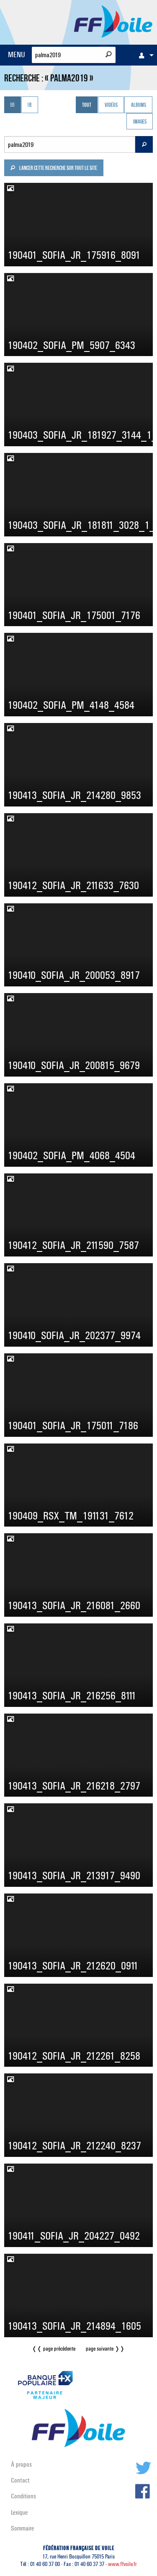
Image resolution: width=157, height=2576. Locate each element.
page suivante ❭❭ (105, 2348)
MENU (16, 54)
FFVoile (113, 21)
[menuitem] (144, 55)
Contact (20, 2480)
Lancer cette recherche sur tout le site (53, 169)
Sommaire (22, 2528)
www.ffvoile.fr (122, 2564)
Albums (138, 106)
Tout (86, 106)
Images (140, 122)
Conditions (23, 2496)
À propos (21, 2464)
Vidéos (111, 106)
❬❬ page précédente (53, 2348)
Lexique (19, 2512)
